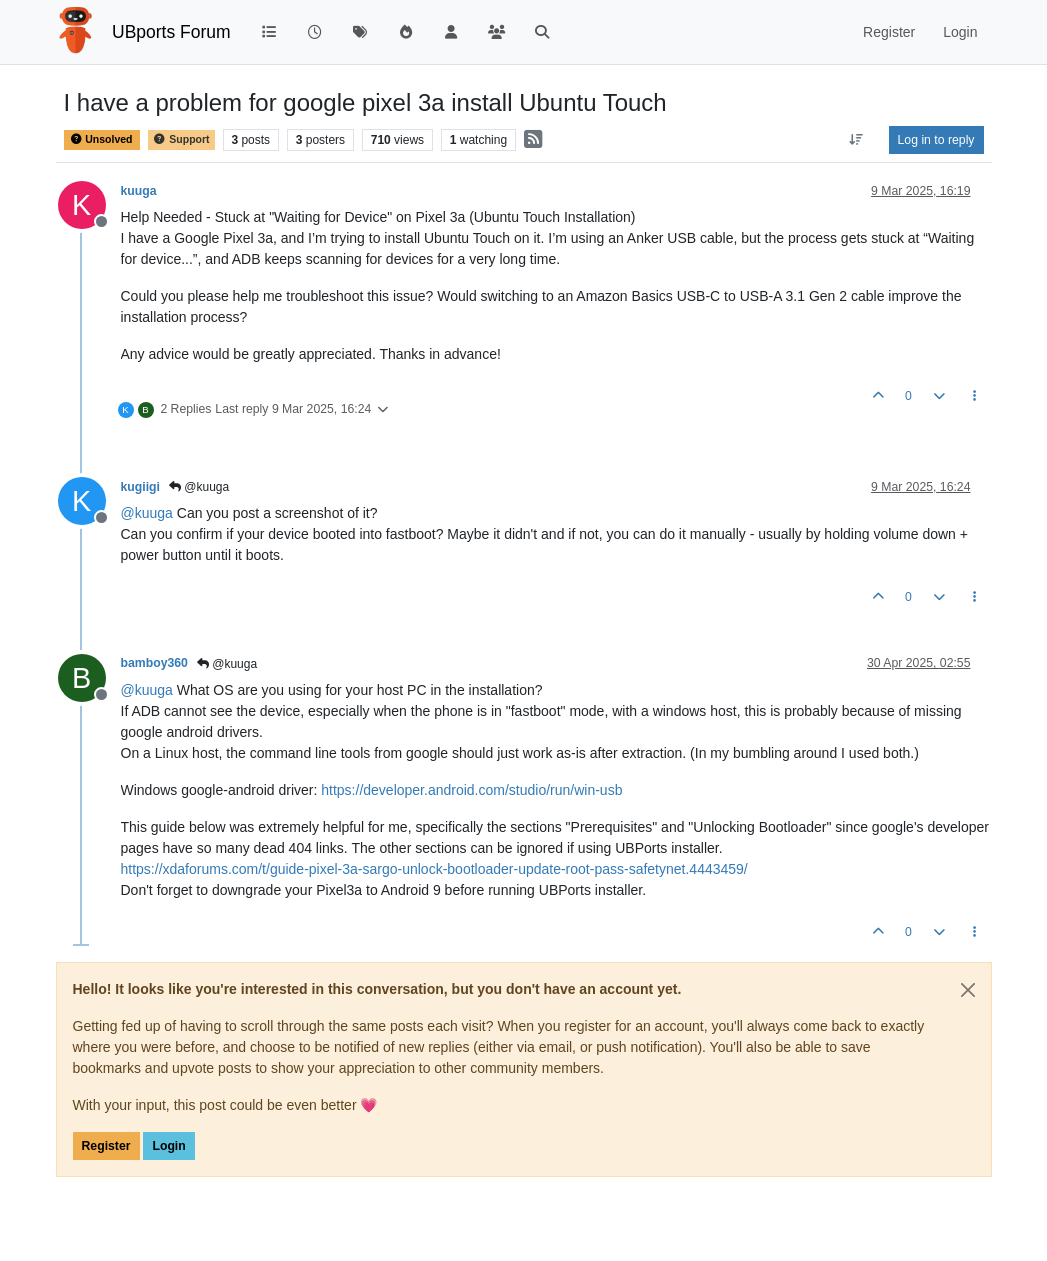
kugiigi (140, 487)
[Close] (968, 990)
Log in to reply (936, 140)
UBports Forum (171, 32)
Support (181, 139)
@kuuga (199, 487)
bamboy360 (154, 663)
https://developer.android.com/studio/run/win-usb (471, 790)
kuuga (139, 191)
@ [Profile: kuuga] (147, 513)
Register (106, 1146)
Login (168, 1146)
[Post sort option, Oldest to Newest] (855, 140)
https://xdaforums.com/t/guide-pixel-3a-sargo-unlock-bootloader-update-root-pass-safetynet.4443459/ (434, 869)
